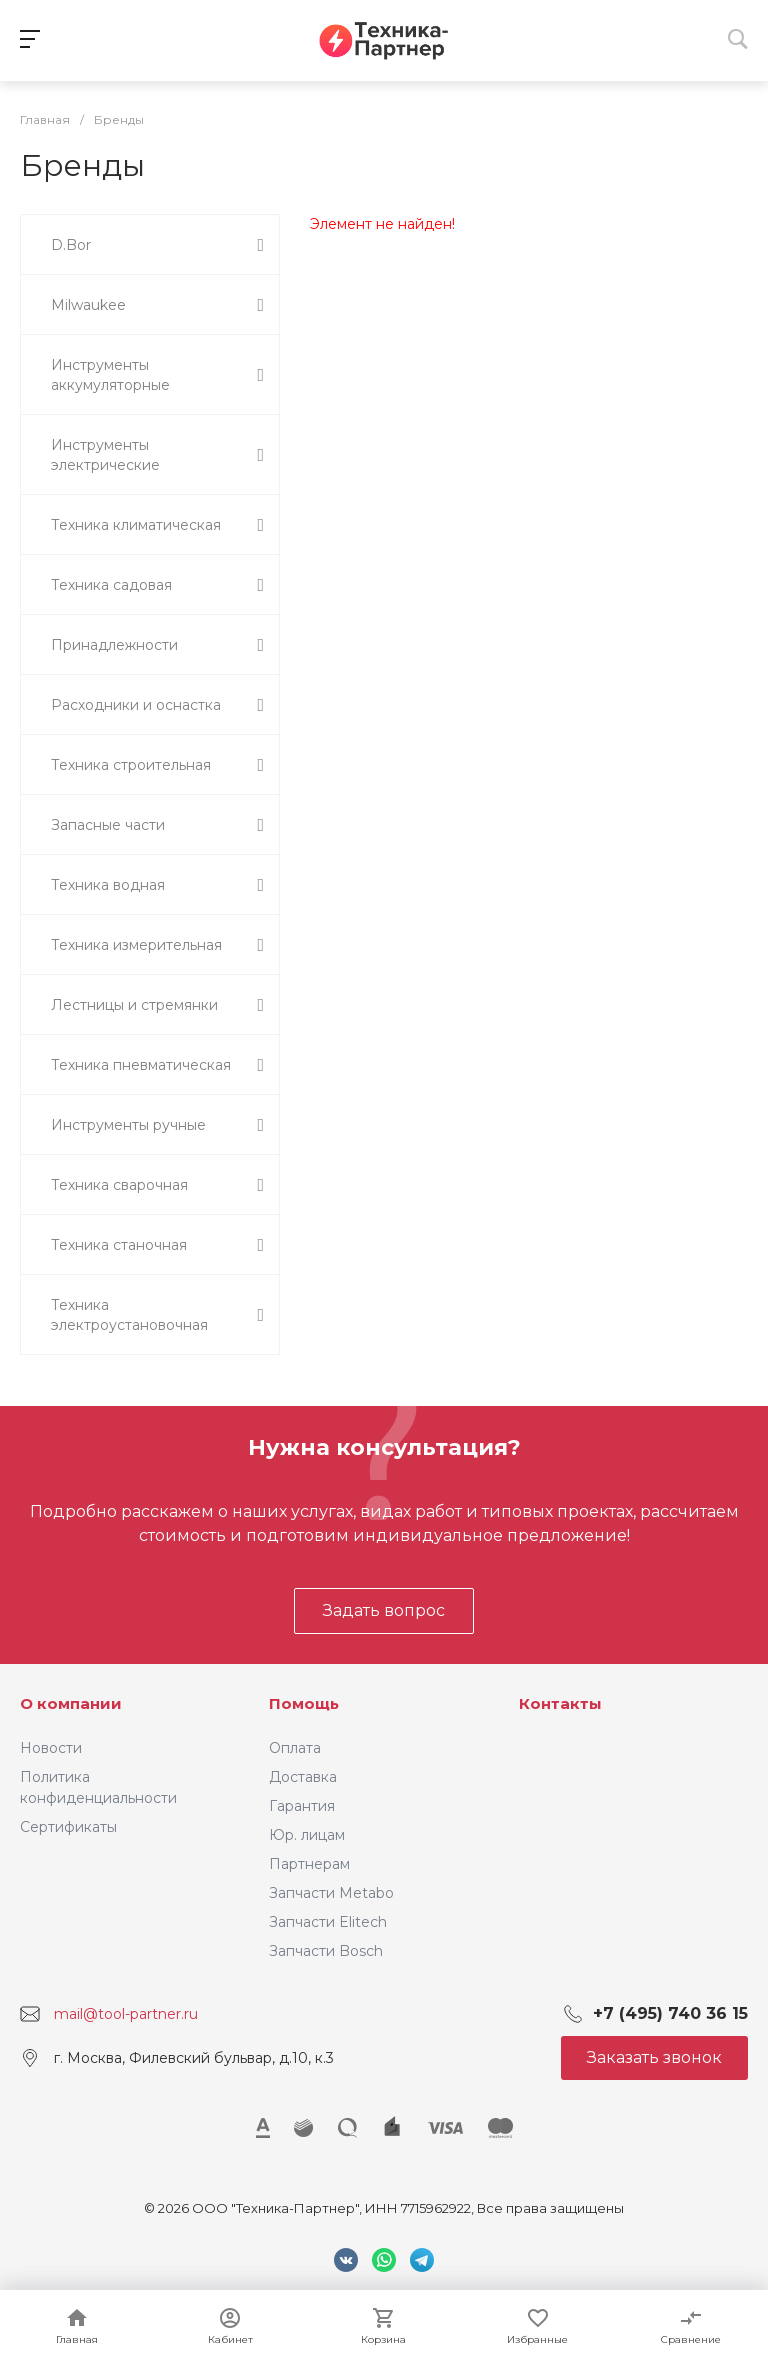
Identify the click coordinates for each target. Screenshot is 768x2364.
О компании (71, 1703)
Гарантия (302, 1806)
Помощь (304, 1703)
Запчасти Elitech (328, 1922)
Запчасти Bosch (326, 1951)
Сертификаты (68, 1827)
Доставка (303, 1777)
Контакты (560, 1703)
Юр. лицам (307, 1835)
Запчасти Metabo (331, 1893)
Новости (51, 1748)
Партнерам (309, 1864)
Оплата (295, 1748)
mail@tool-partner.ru (126, 2014)
